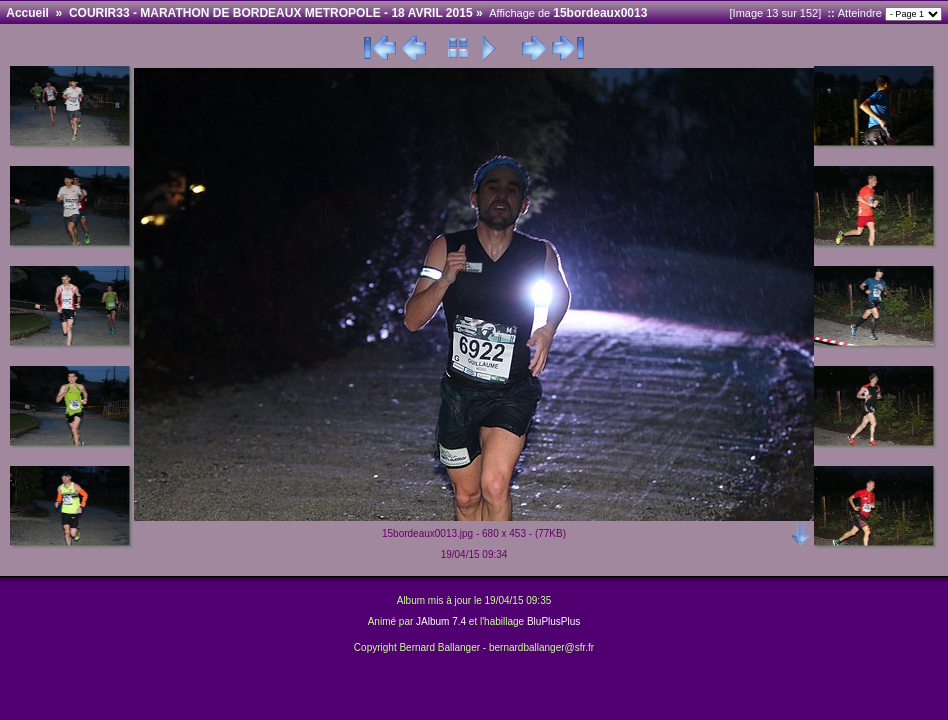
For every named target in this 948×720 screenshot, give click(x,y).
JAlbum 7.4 (441, 621)
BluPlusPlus (553, 621)
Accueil (27, 13)
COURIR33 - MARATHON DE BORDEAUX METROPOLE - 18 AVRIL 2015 (271, 13)
